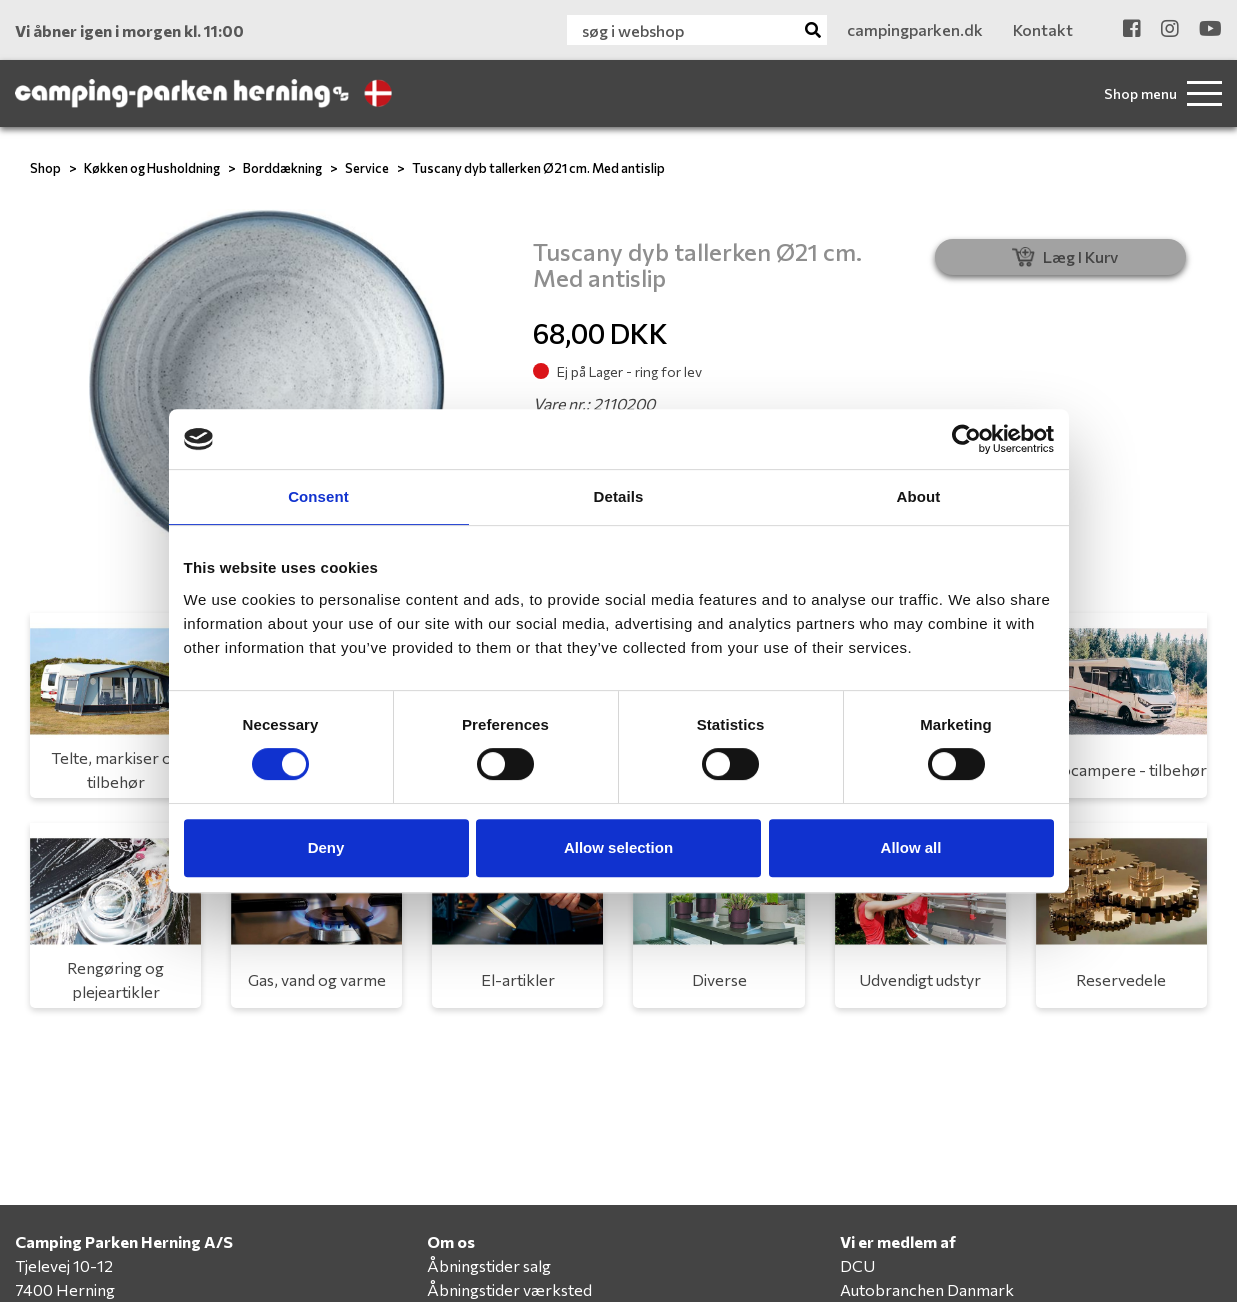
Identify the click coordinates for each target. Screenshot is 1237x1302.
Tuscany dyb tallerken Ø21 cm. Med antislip (538, 168)
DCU (857, 1265)
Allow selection (618, 847)
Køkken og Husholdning (152, 168)
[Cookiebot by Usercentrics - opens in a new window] (966, 439)
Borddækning (282, 168)
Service (367, 168)
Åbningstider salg (489, 1265)
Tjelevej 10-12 (64, 1265)
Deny (326, 847)
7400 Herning (65, 1289)
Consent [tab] (318, 496)
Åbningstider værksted (509, 1289)
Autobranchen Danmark (927, 1289)
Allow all (911, 847)
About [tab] (919, 496)
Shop (45, 168)
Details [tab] (619, 496)
